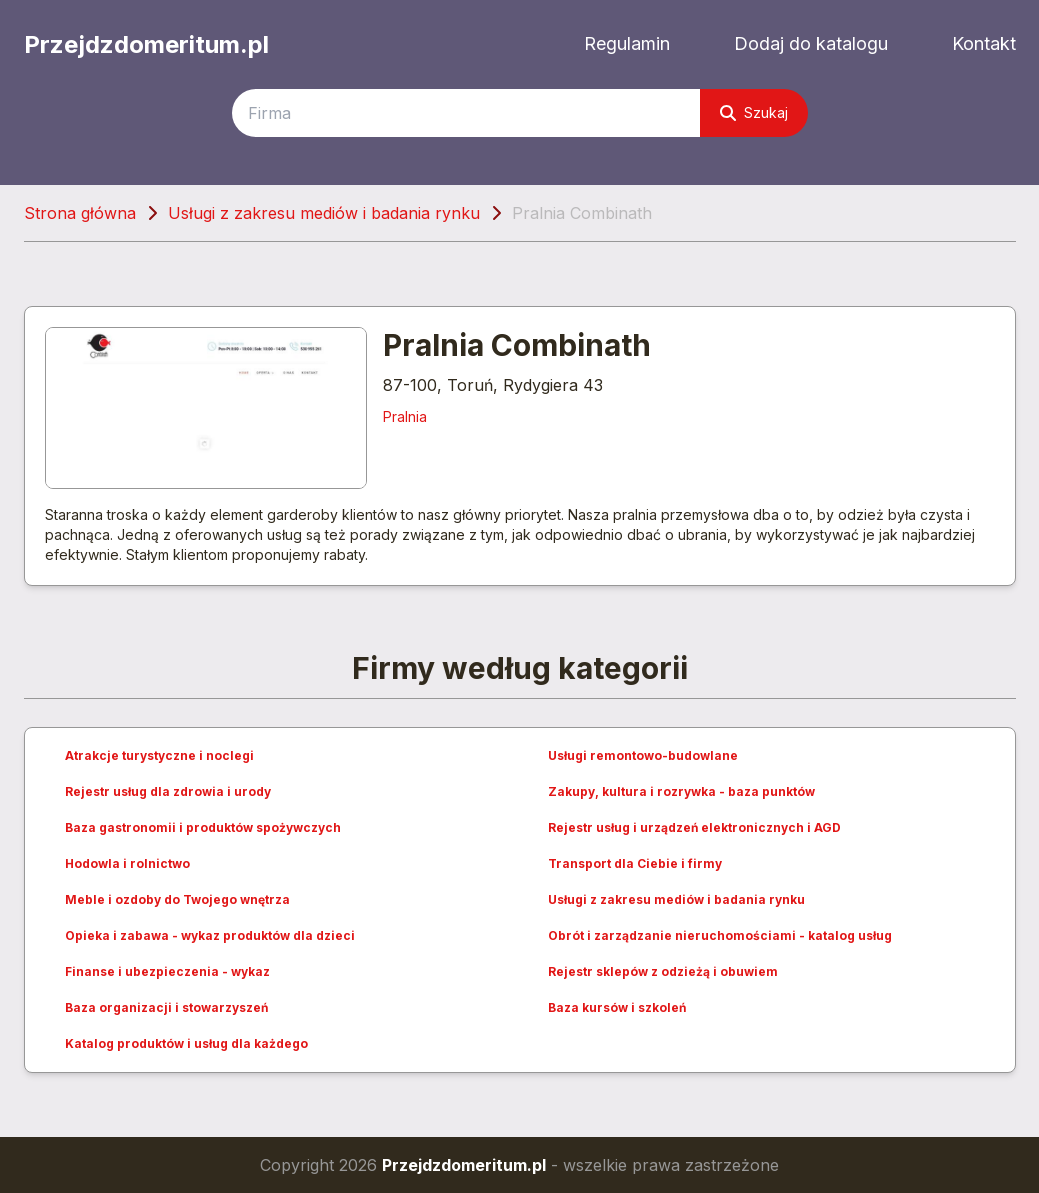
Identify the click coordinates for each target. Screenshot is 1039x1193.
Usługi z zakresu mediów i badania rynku (324, 213)
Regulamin (627, 43)
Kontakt (984, 43)
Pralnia (405, 416)
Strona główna (80, 213)
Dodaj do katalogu (811, 43)
